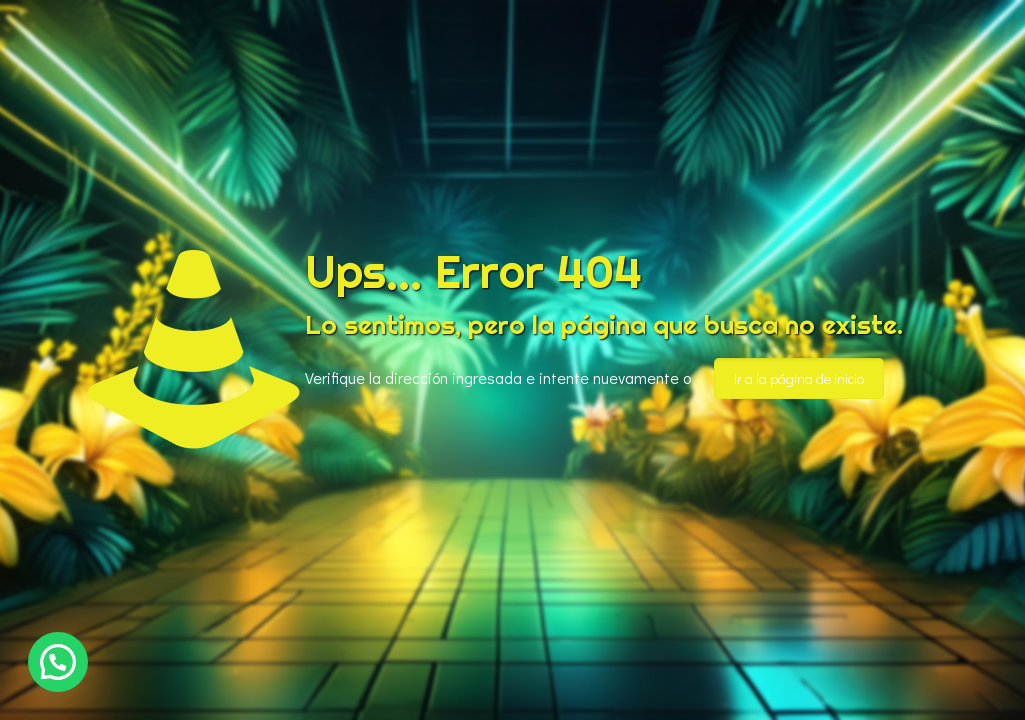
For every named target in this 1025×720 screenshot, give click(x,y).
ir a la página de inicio (799, 378)
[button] (58, 662)
